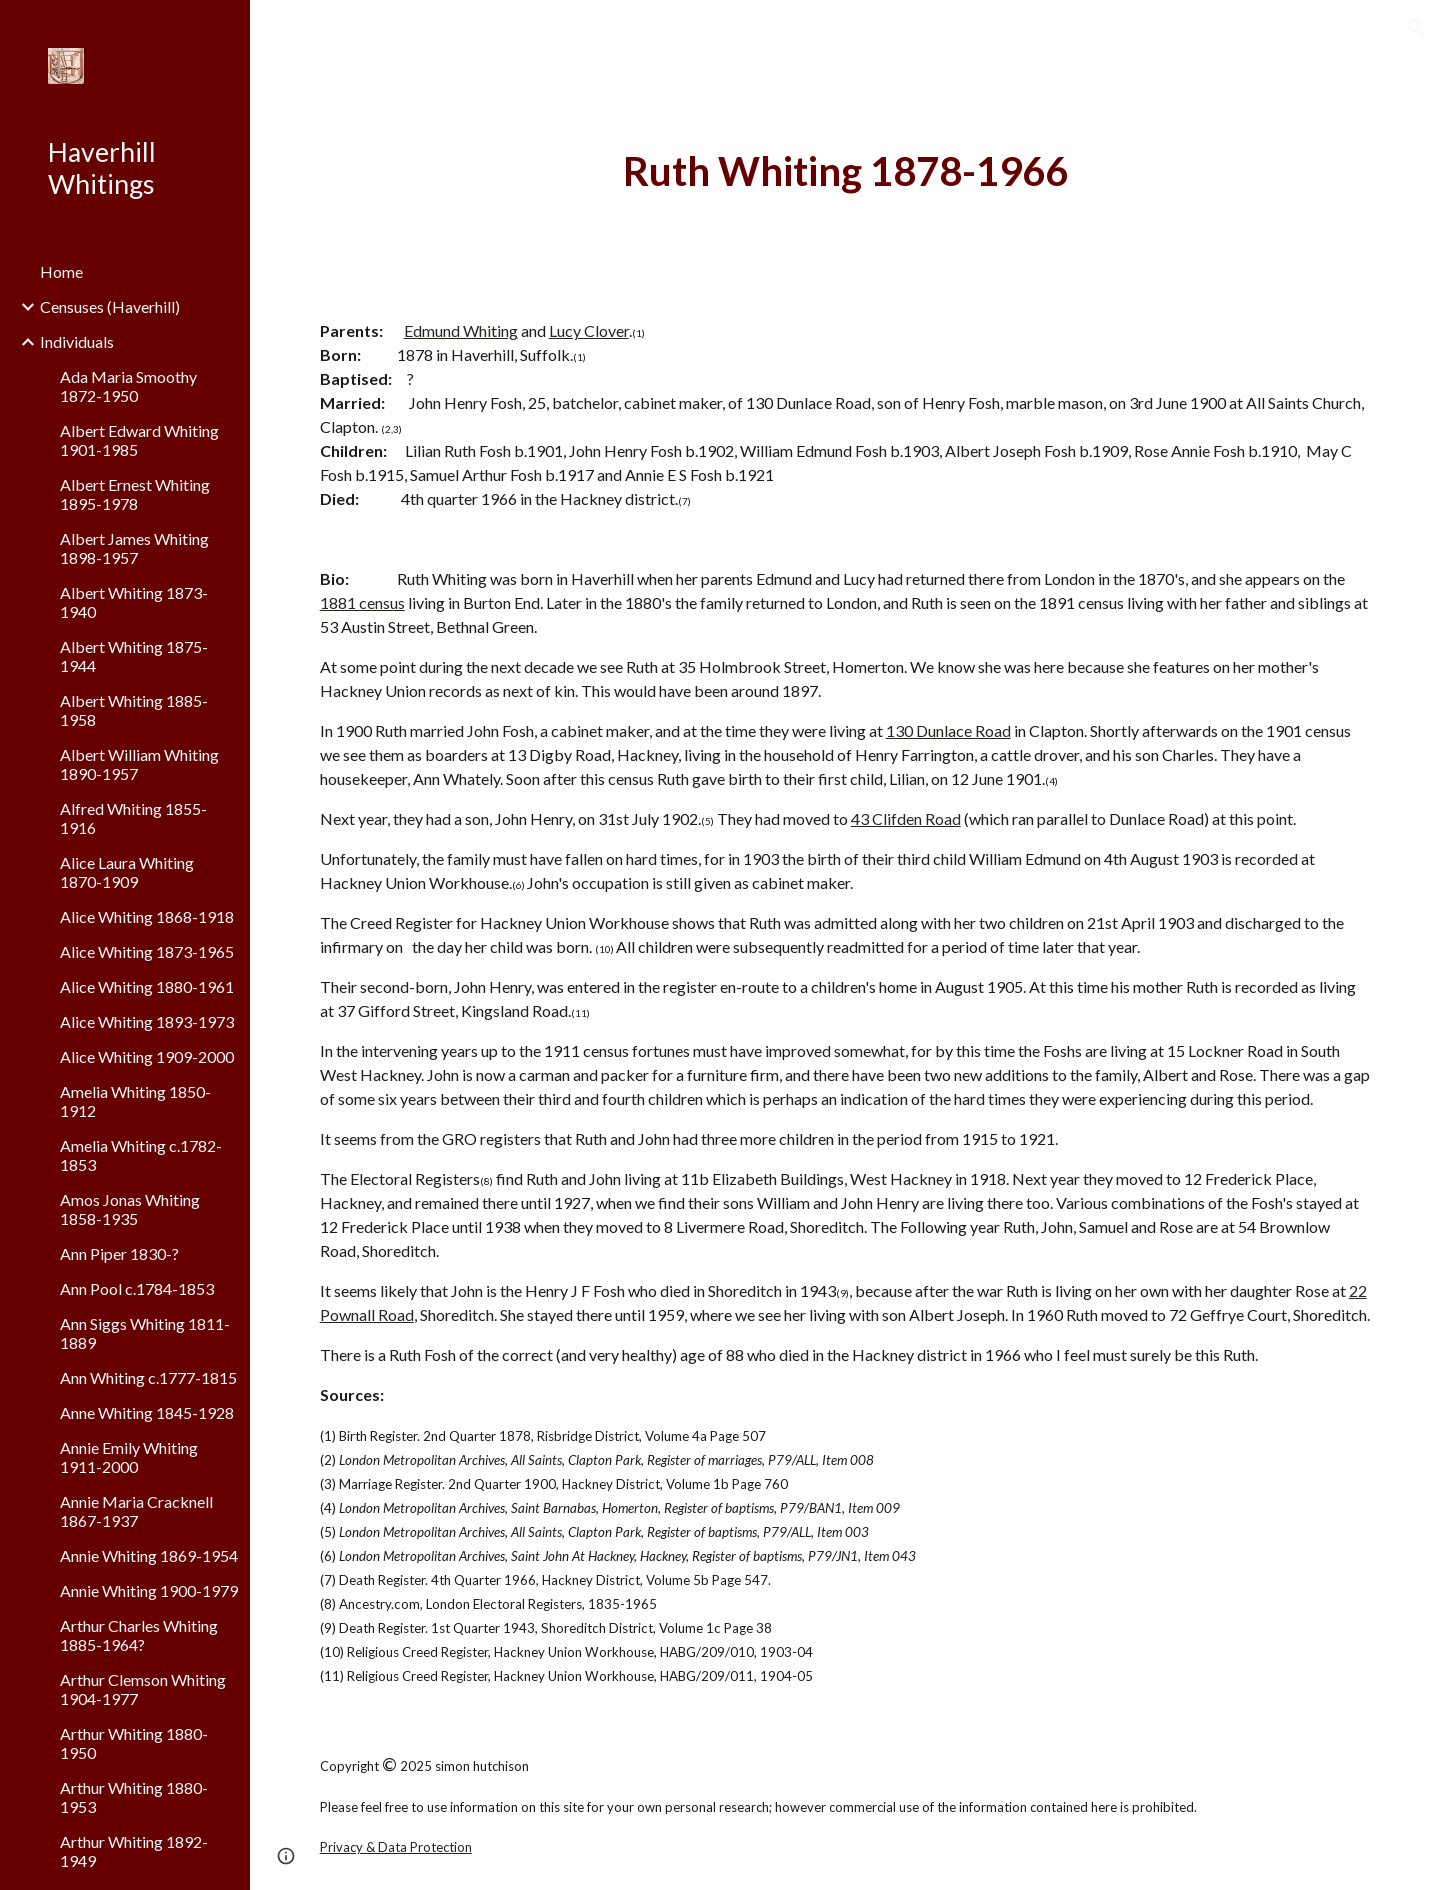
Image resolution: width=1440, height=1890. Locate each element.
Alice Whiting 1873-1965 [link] (147, 951)
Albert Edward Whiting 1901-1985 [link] (139, 440)
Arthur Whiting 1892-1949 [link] (134, 1851)
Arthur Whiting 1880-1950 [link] (134, 1743)
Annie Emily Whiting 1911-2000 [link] (129, 1457)
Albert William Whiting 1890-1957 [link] (139, 764)
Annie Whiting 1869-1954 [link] (149, 1555)
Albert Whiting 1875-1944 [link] (134, 656)
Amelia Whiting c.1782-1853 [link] (141, 1155)
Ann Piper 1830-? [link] (119, 1253)
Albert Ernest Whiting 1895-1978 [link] (135, 494)
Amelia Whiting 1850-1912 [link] (135, 1101)
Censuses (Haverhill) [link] (110, 306)
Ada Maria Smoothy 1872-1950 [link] (128, 386)
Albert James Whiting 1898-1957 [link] (134, 548)
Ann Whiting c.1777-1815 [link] (148, 1377)
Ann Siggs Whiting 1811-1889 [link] (145, 1333)
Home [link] (61, 271)
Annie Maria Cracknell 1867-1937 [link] (136, 1511)
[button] (1416, 28)
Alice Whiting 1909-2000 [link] (147, 1056)
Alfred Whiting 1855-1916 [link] (133, 818)
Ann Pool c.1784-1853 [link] (137, 1288)
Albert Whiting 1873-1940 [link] (134, 602)
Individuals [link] (77, 341)
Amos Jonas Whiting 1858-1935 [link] (130, 1209)
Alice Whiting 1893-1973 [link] (147, 1021)
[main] (845, 171)
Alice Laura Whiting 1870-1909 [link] (127, 872)
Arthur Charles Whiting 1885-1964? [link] (139, 1635)
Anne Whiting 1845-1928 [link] (147, 1412)
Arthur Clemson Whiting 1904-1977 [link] (143, 1689)
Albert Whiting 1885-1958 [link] (134, 710)
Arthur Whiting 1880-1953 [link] (134, 1797)
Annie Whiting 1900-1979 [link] (149, 1590)
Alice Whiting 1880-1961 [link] (147, 986)
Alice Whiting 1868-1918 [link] (147, 916)
